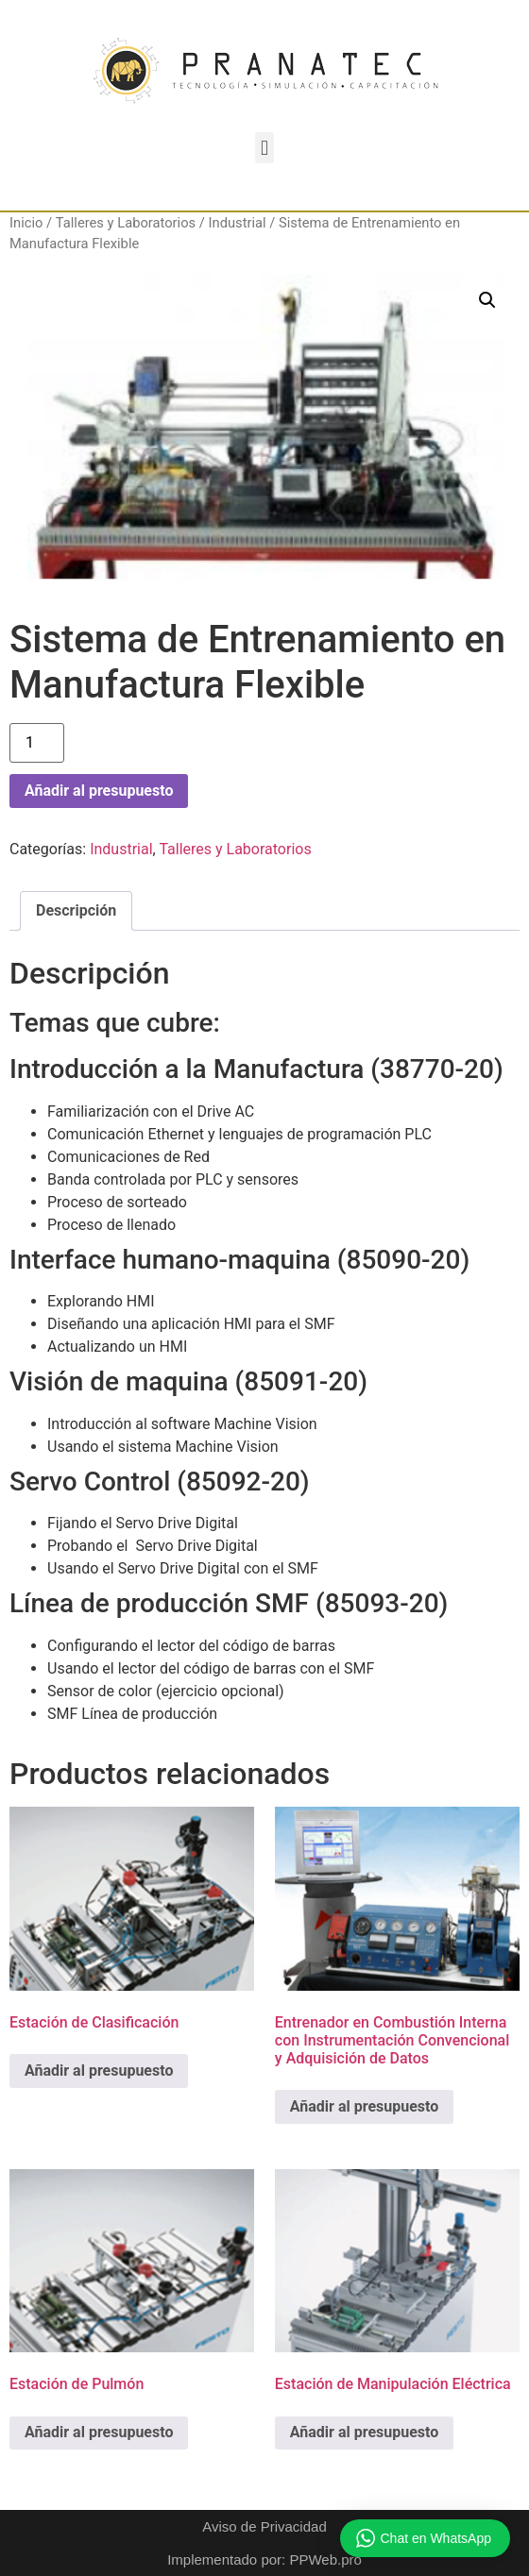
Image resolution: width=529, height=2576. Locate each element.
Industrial (237, 222)
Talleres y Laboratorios (126, 222)
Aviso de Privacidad (264, 2526)
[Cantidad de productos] (36, 743)
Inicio (26, 222)
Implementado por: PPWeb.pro (264, 2559)
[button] (264, 147)
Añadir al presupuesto (99, 791)
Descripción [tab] (76, 910)
